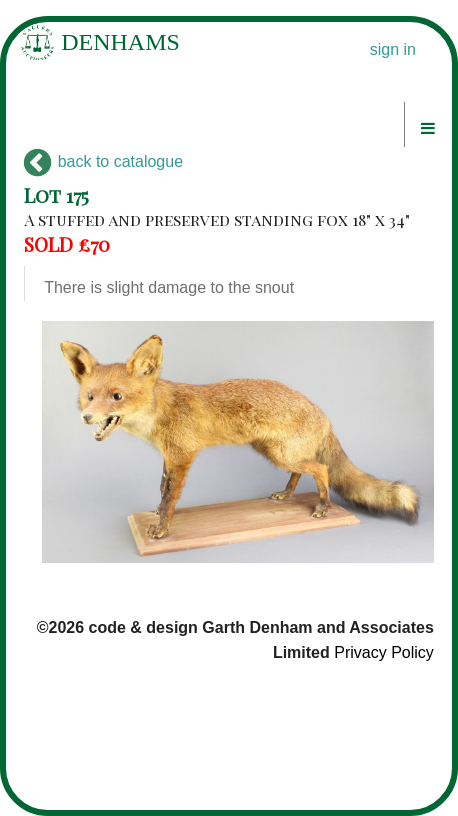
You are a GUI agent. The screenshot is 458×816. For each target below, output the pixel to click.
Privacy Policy (384, 652)
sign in (393, 49)
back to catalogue (103, 161)
